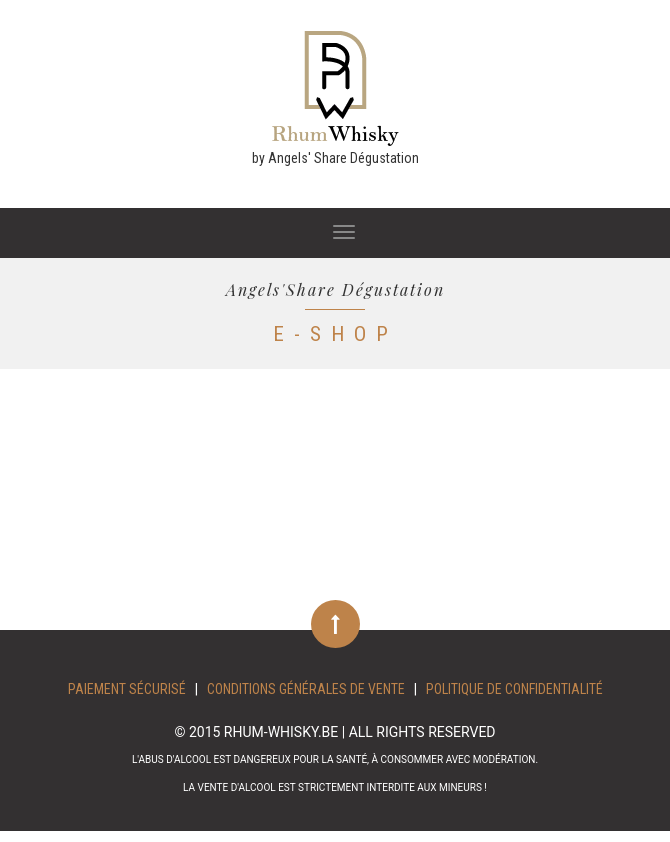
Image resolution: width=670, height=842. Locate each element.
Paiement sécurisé (127, 689)
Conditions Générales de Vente (306, 689)
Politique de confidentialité (514, 689)
